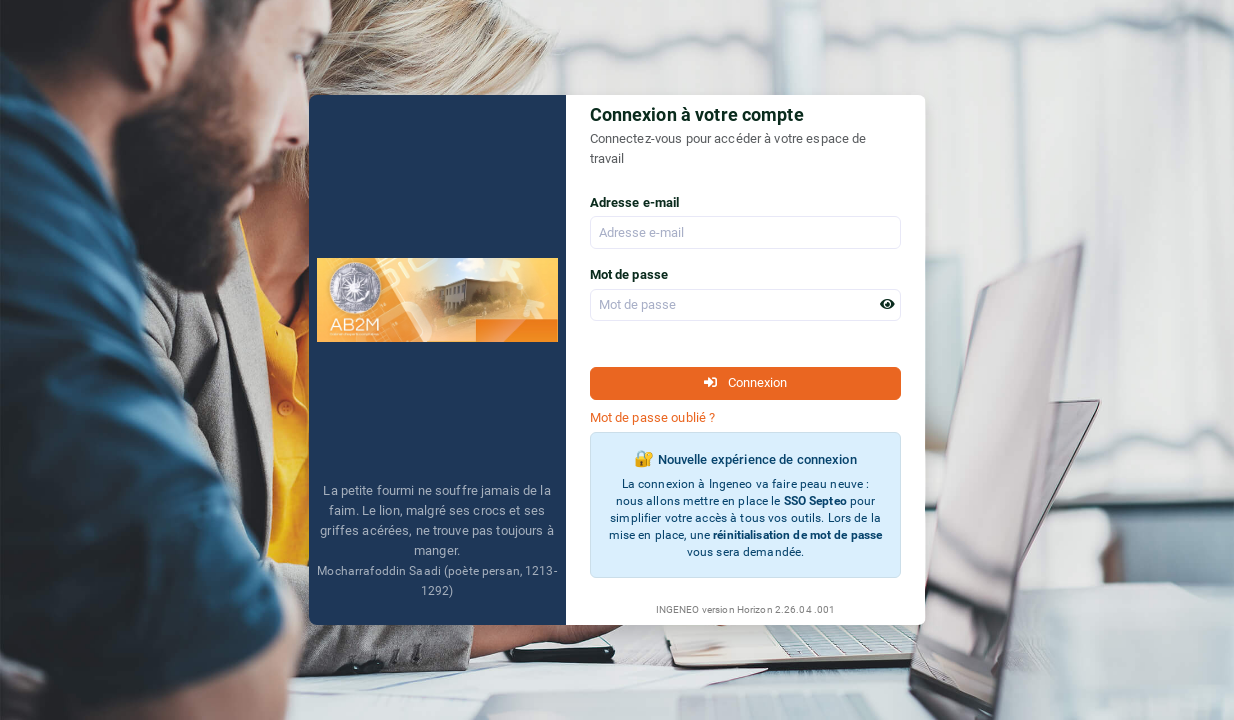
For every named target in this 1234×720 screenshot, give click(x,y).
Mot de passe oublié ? (653, 417)
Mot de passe (629, 274)
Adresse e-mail (635, 202)
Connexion (745, 382)
